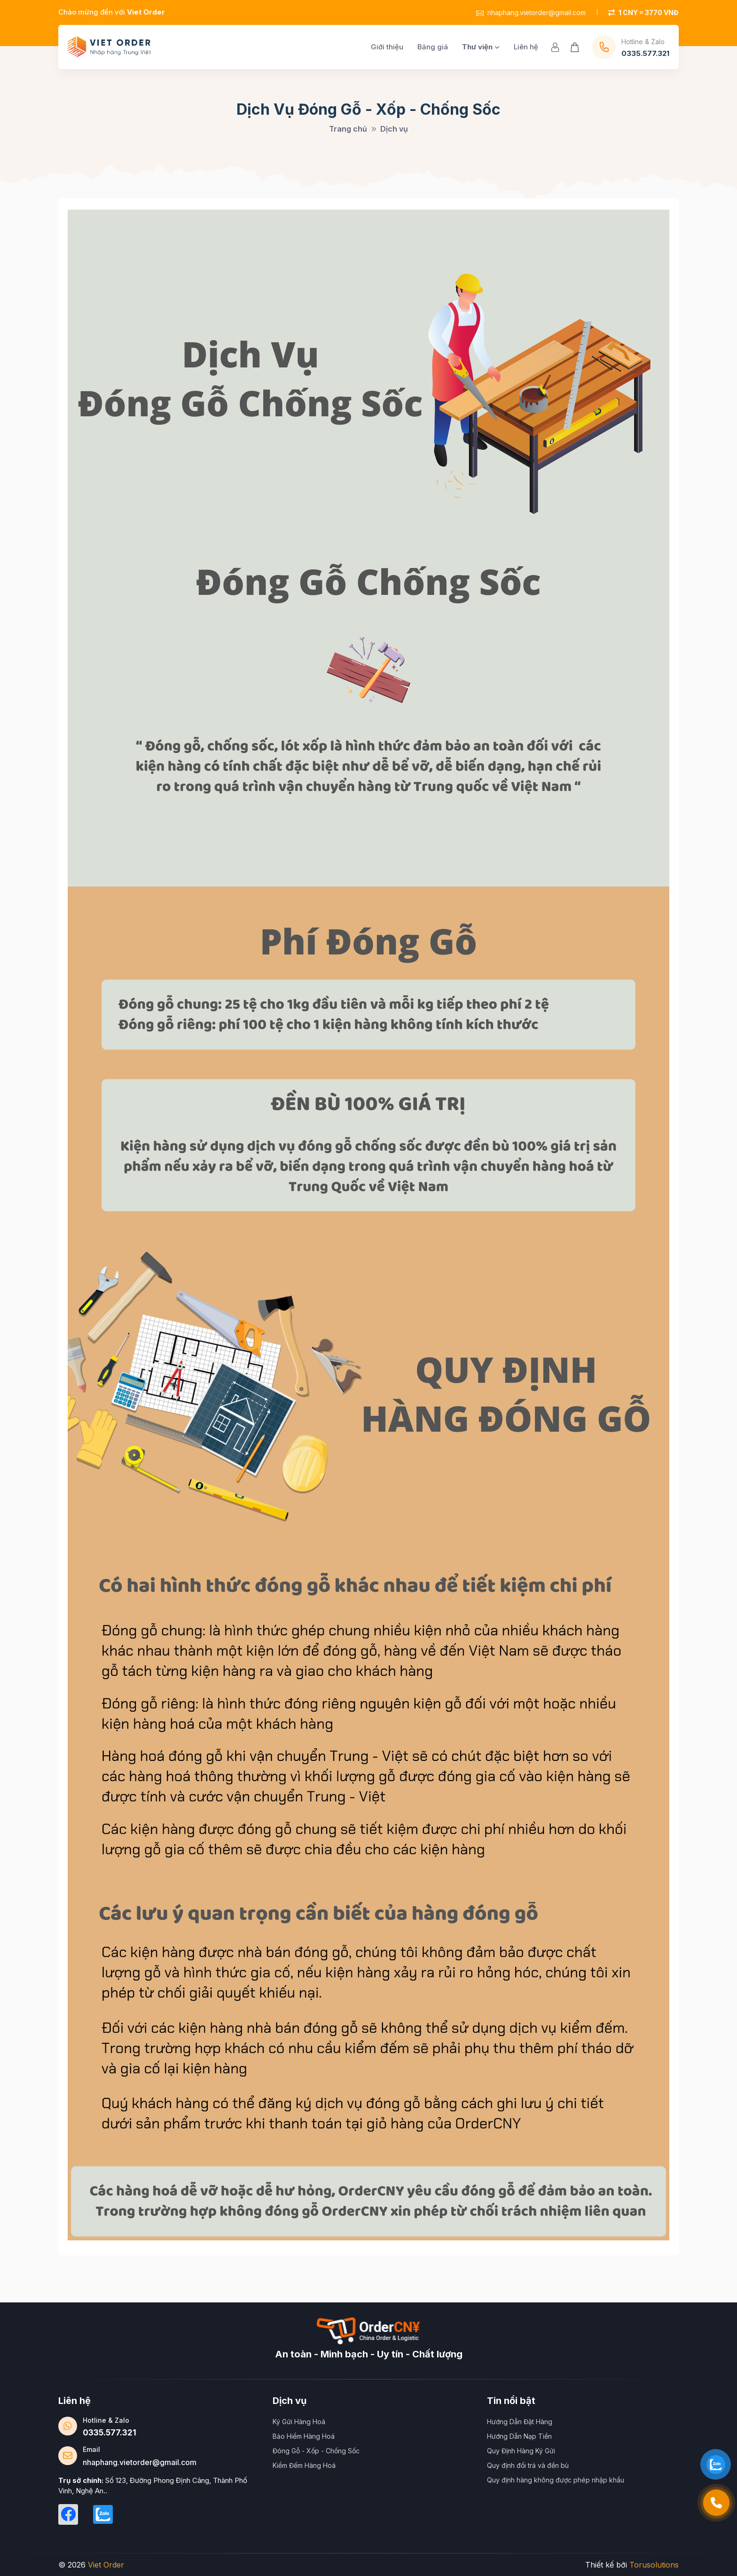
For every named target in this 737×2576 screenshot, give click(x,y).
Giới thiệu (387, 46)
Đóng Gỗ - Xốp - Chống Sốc (316, 2451)
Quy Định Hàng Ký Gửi (521, 2451)
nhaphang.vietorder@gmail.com (531, 12)
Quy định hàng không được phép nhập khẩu (555, 2480)
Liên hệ (526, 46)
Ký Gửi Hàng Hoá (299, 2422)
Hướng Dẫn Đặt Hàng (519, 2422)
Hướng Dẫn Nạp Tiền (519, 2436)
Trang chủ (348, 129)
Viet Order (106, 2564)
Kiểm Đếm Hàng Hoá (304, 2465)
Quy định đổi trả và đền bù (528, 2465)
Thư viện (481, 47)
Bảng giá (432, 46)
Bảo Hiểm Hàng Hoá (304, 2436)
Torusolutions (654, 2564)
